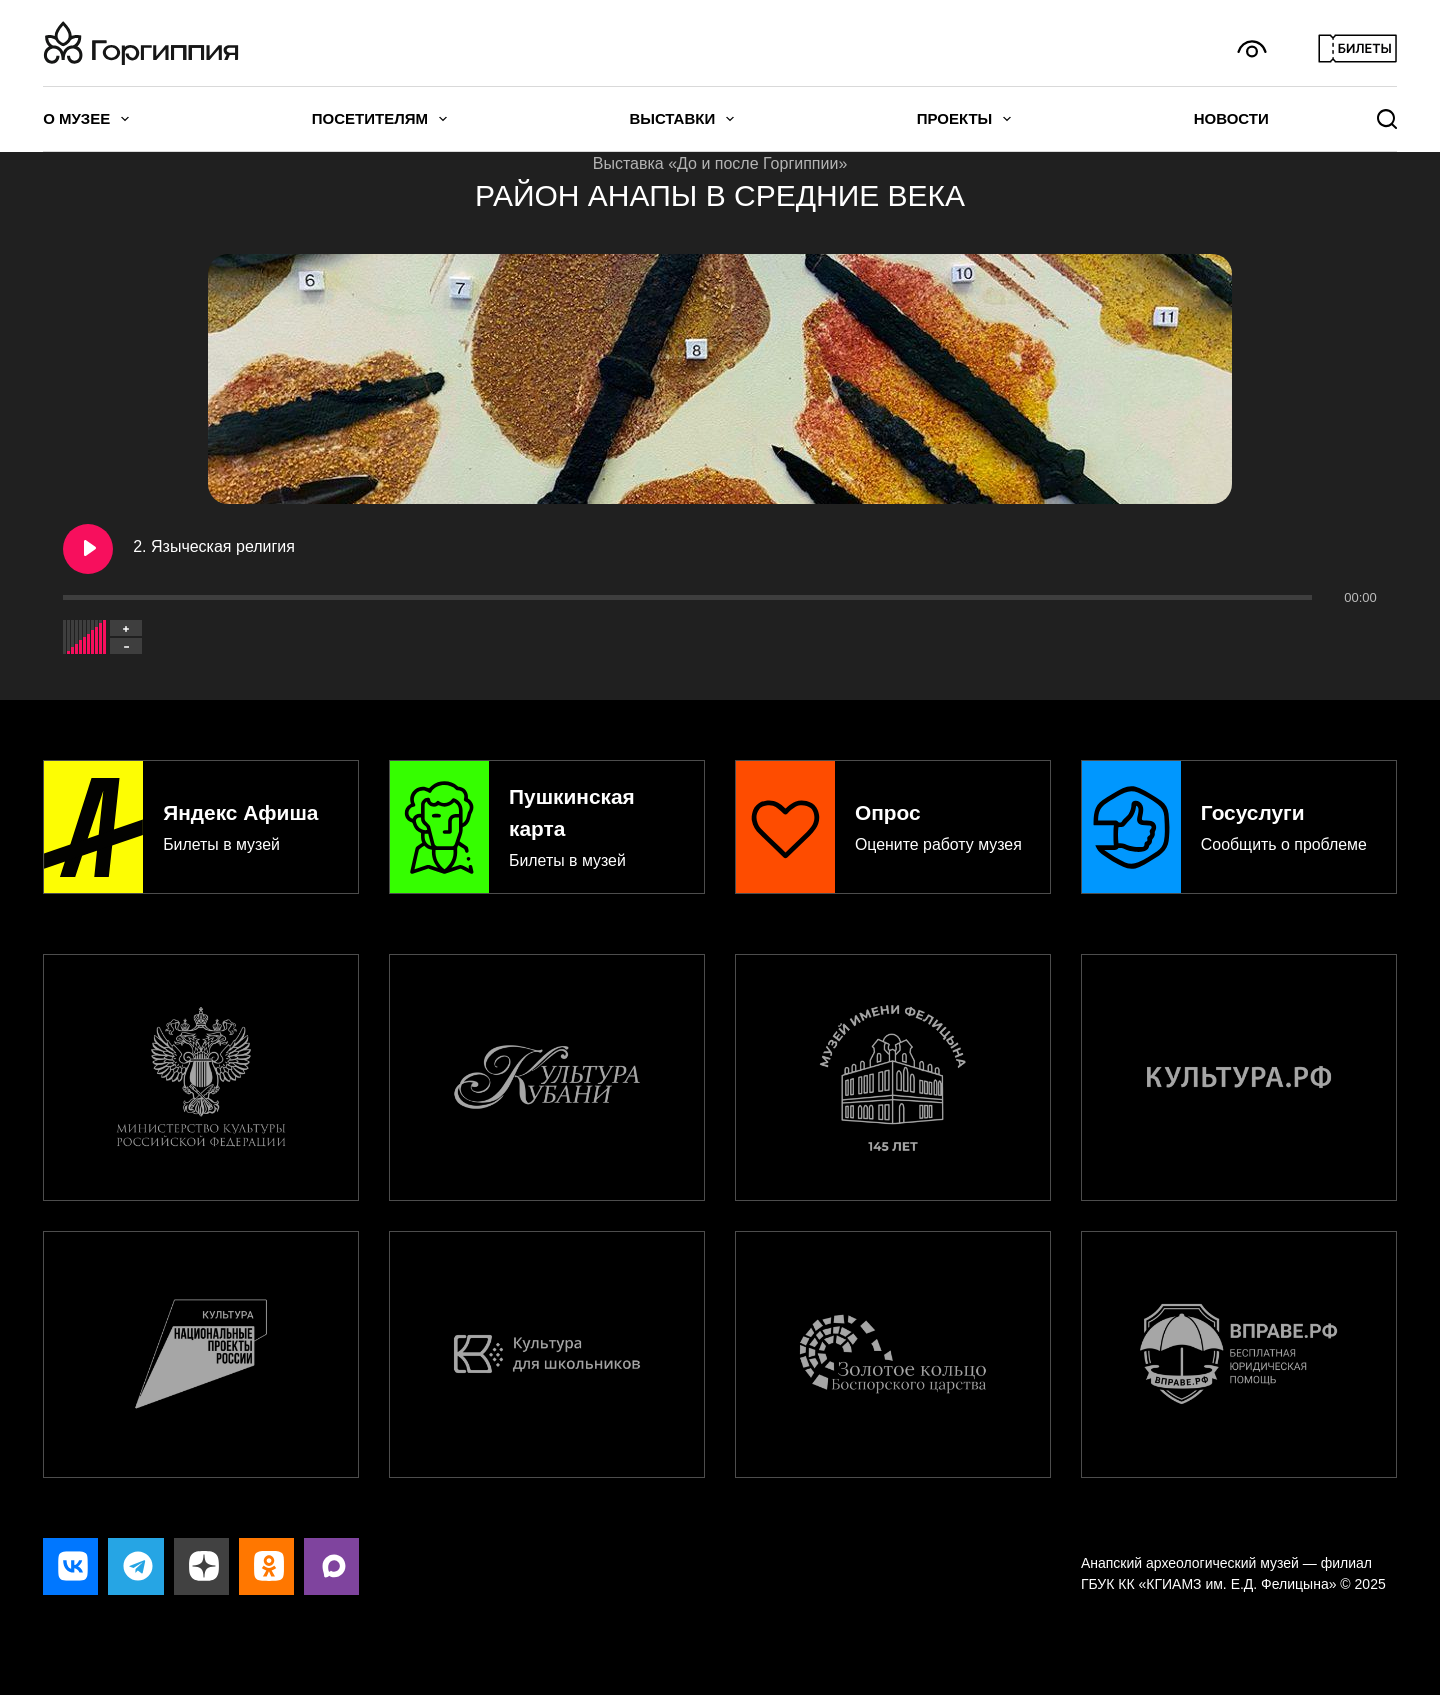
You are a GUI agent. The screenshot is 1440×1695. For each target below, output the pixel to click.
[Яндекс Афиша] (201, 821)
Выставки (681, 119)
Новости (1231, 118)
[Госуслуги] (1239, 821)
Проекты (964, 119)
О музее (86, 119)
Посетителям (379, 119)
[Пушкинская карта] (547, 821)
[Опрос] (893, 821)
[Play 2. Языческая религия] (88, 549)
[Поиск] (1387, 119)
